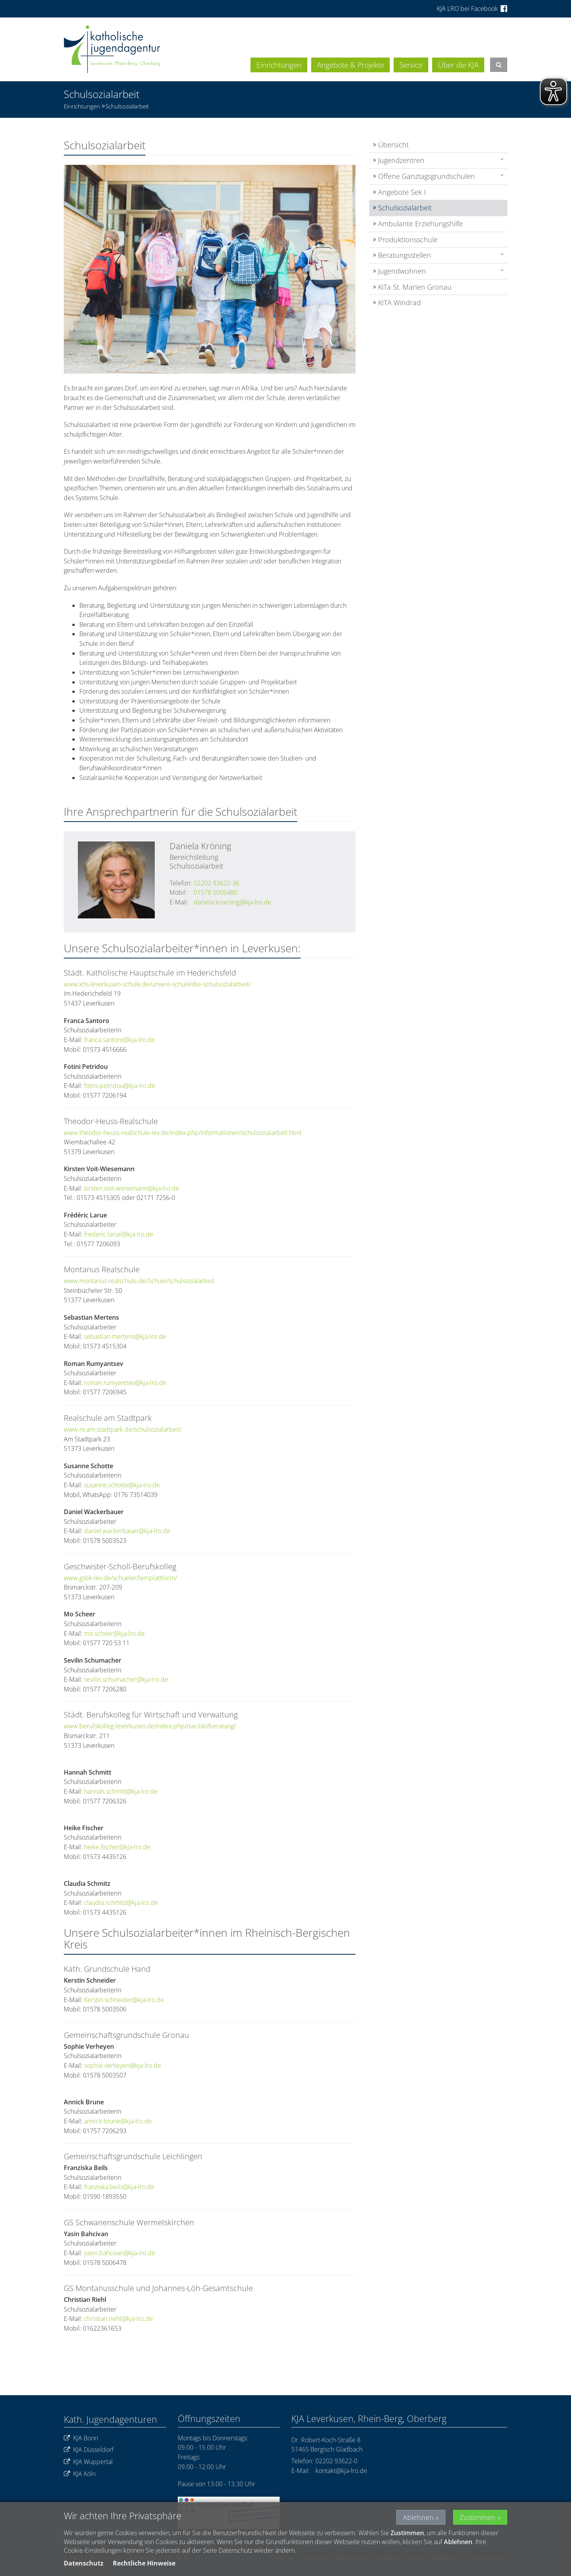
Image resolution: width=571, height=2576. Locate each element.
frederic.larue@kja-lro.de (118, 1234)
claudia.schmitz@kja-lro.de (121, 1902)
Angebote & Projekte (350, 65)
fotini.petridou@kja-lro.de (120, 1085)
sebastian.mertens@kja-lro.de (125, 1336)
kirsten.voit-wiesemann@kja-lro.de (131, 1188)
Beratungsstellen (404, 255)
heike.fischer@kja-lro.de (117, 1847)
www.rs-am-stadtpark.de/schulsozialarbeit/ (123, 1429)
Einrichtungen (278, 65)
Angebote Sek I (402, 192)
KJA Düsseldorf (89, 2450)
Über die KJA (458, 65)
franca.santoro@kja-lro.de (119, 1039)
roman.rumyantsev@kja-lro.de (125, 1382)
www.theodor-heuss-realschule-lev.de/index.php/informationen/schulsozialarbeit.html (182, 1132)
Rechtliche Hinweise (144, 2563)
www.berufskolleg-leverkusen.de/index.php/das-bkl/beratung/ (150, 1726)
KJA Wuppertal (88, 2462)
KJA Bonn (81, 2438)
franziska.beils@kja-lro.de (119, 2187)
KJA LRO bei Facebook (472, 8)
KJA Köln (80, 2474)
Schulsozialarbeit (127, 106)
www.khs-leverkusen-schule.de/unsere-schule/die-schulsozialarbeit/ (157, 984)
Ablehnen (418, 2517)
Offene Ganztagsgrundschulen (426, 176)
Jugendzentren (401, 160)
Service (410, 65)
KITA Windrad (399, 302)
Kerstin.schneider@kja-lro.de (124, 1999)
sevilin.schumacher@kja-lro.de (126, 1679)
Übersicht (393, 144)
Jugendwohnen (402, 271)
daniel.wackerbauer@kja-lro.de (127, 1531)
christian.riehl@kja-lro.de (119, 2318)
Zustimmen (478, 2517)
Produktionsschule (408, 239)
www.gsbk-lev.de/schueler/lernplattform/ (120, 1578)
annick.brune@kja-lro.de (118, 2121)
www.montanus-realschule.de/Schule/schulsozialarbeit (139, 1281)
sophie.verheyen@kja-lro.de (122, 2065)
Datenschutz (83, 2563)
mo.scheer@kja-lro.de (114, 1633)
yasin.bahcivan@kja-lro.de (119, 2253)
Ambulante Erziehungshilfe (420, 223)
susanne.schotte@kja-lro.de (122, 1485)
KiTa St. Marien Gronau (415, 287)
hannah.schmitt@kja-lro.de (121, 1791)
